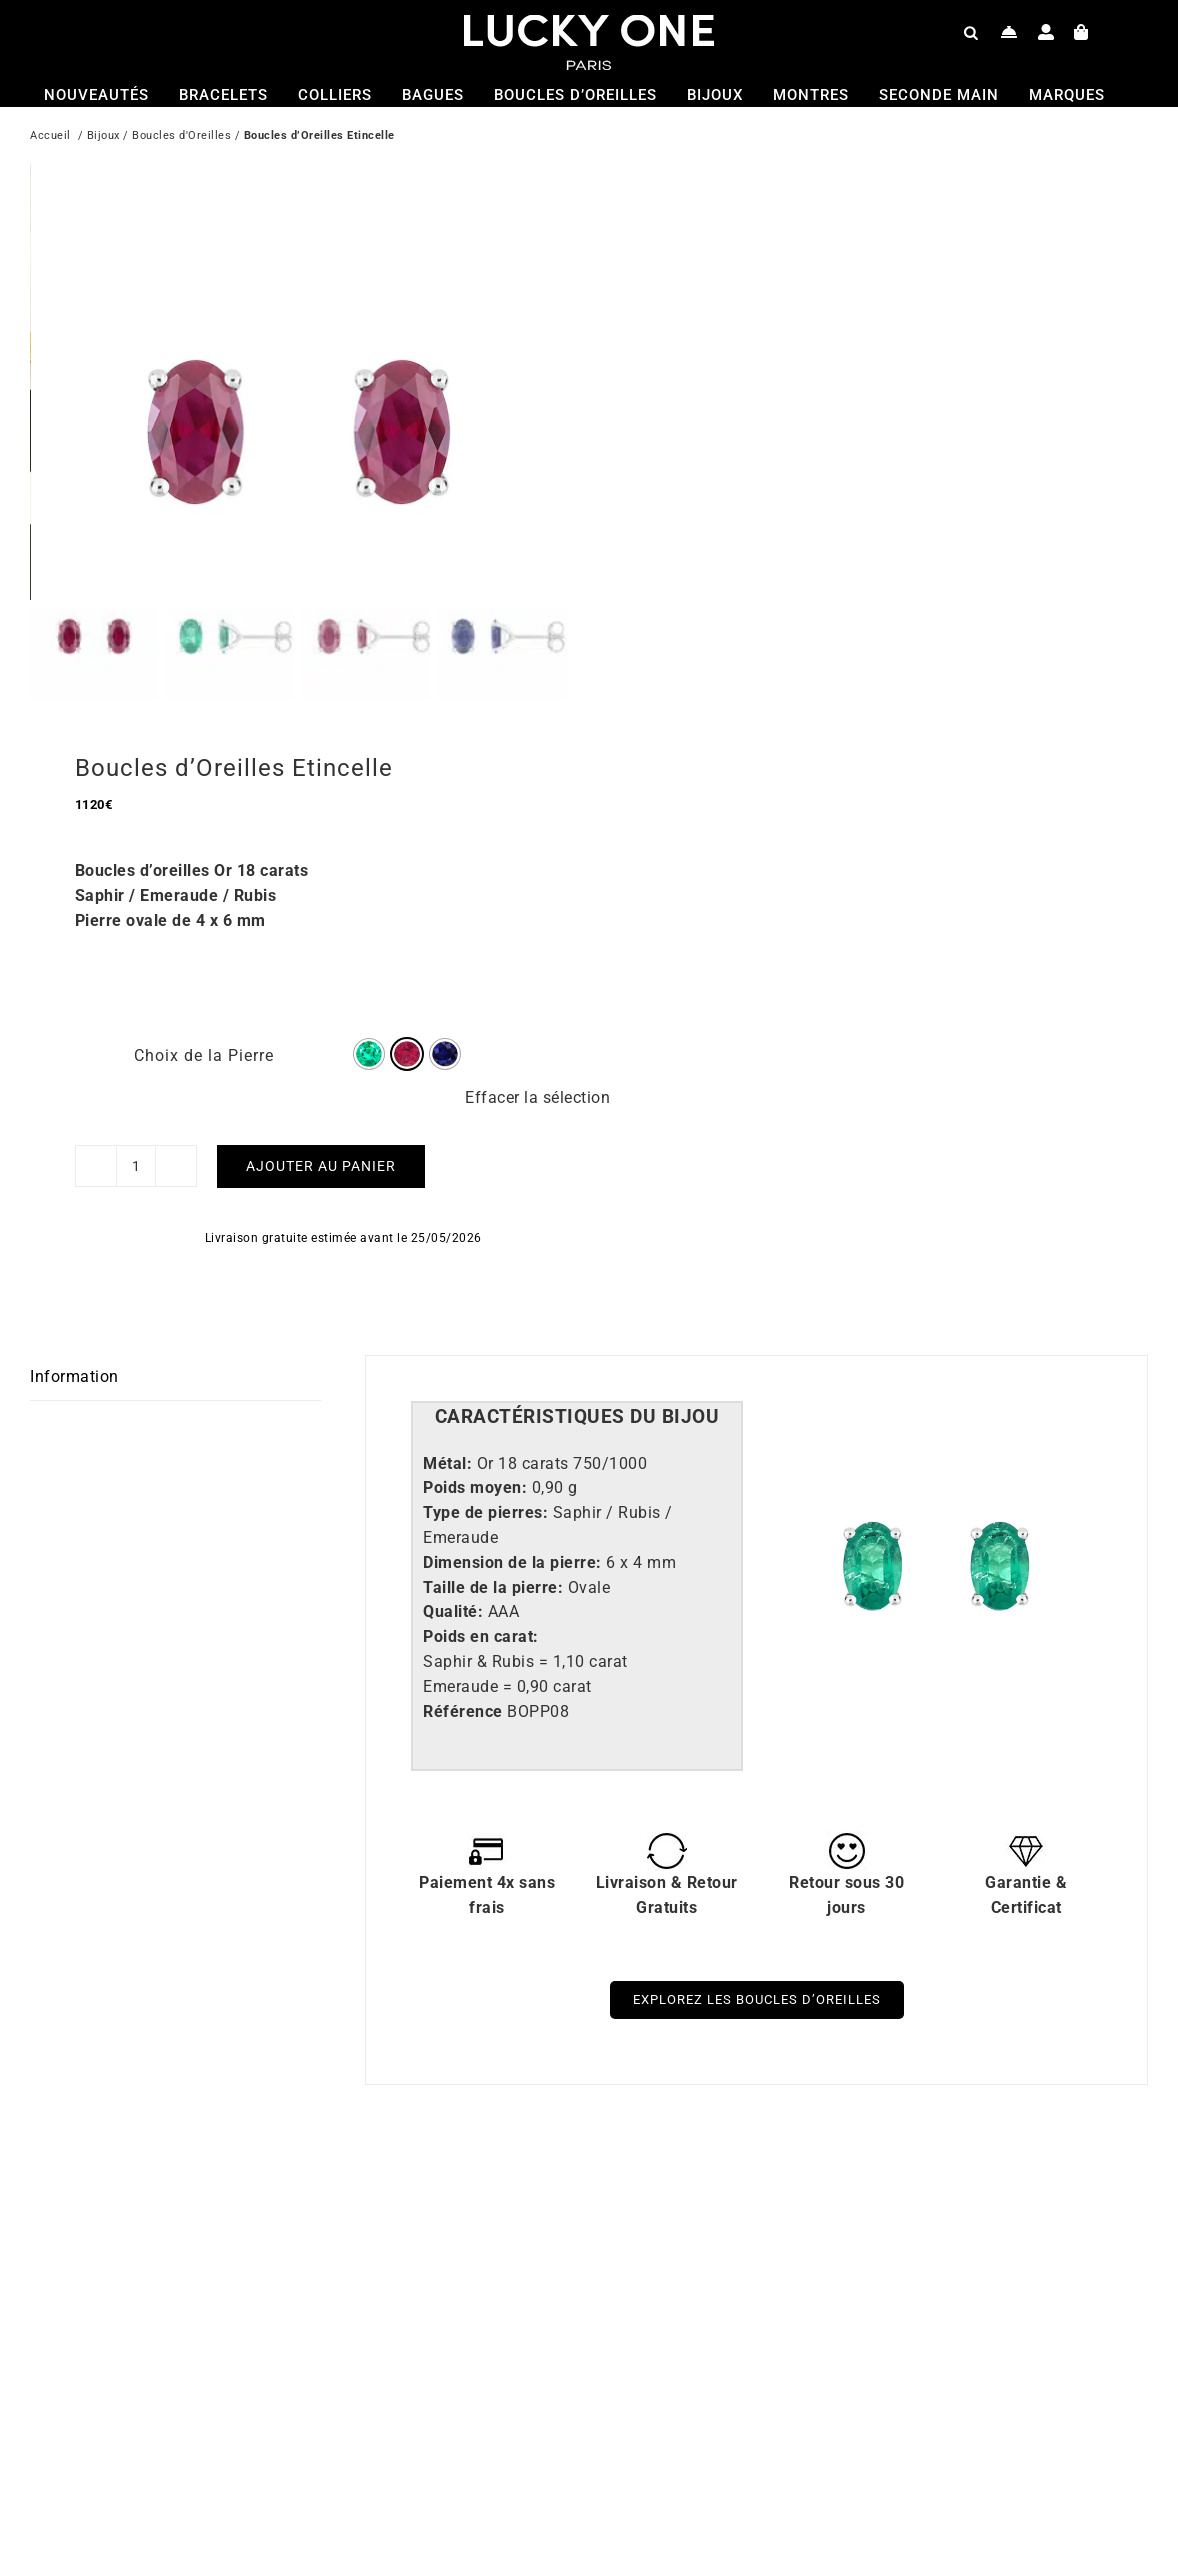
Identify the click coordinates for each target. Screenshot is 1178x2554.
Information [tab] (74, 1356)
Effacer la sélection (537, 1077)
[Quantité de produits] (136, 1146)
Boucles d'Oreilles (181, 137)
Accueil (50, 137)
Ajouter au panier (321, 1146)
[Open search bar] (971, 32)
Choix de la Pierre (204, 1035)
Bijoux (103, 137)
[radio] (369, 1034)
